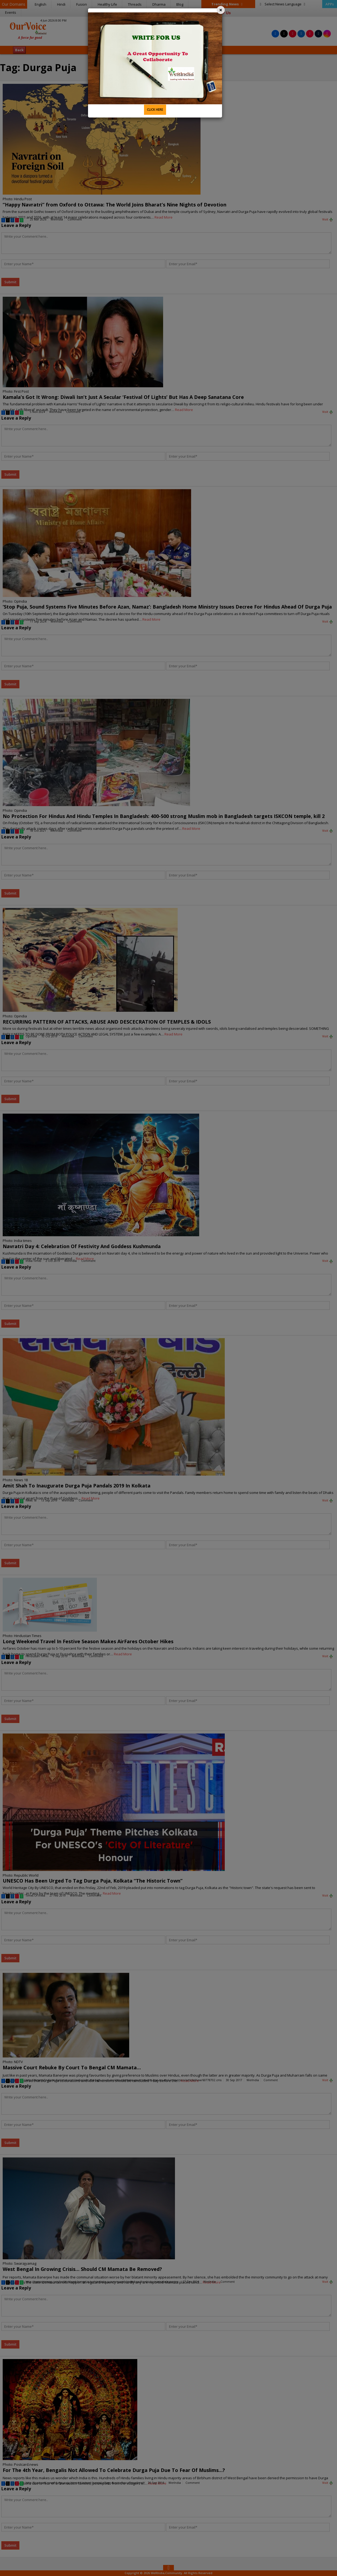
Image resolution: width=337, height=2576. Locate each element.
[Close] (221, 10)
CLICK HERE (155, 109)
